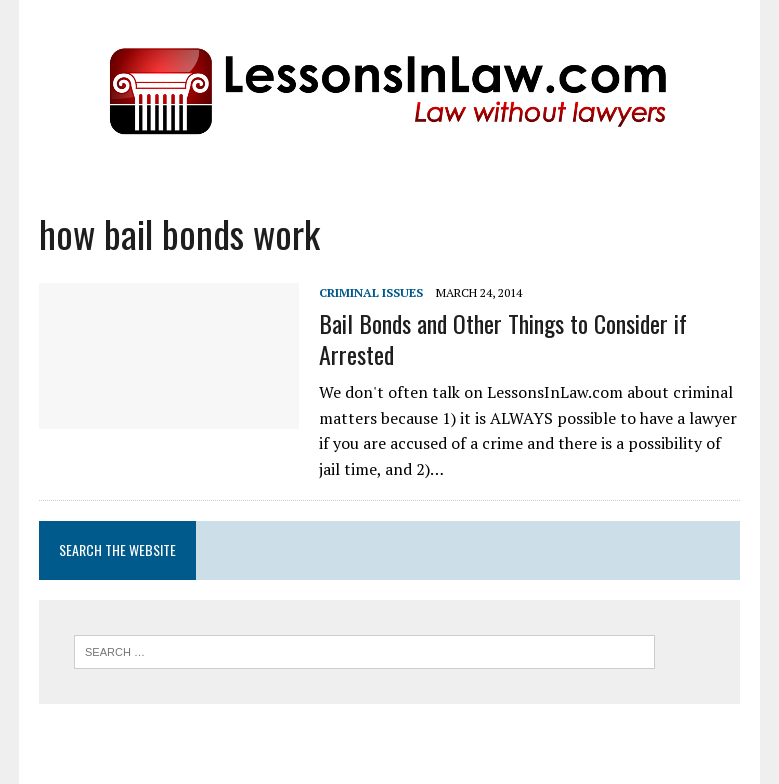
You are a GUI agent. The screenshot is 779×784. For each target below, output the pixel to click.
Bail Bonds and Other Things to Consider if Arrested (503, 338)
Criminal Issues (371, 292)
